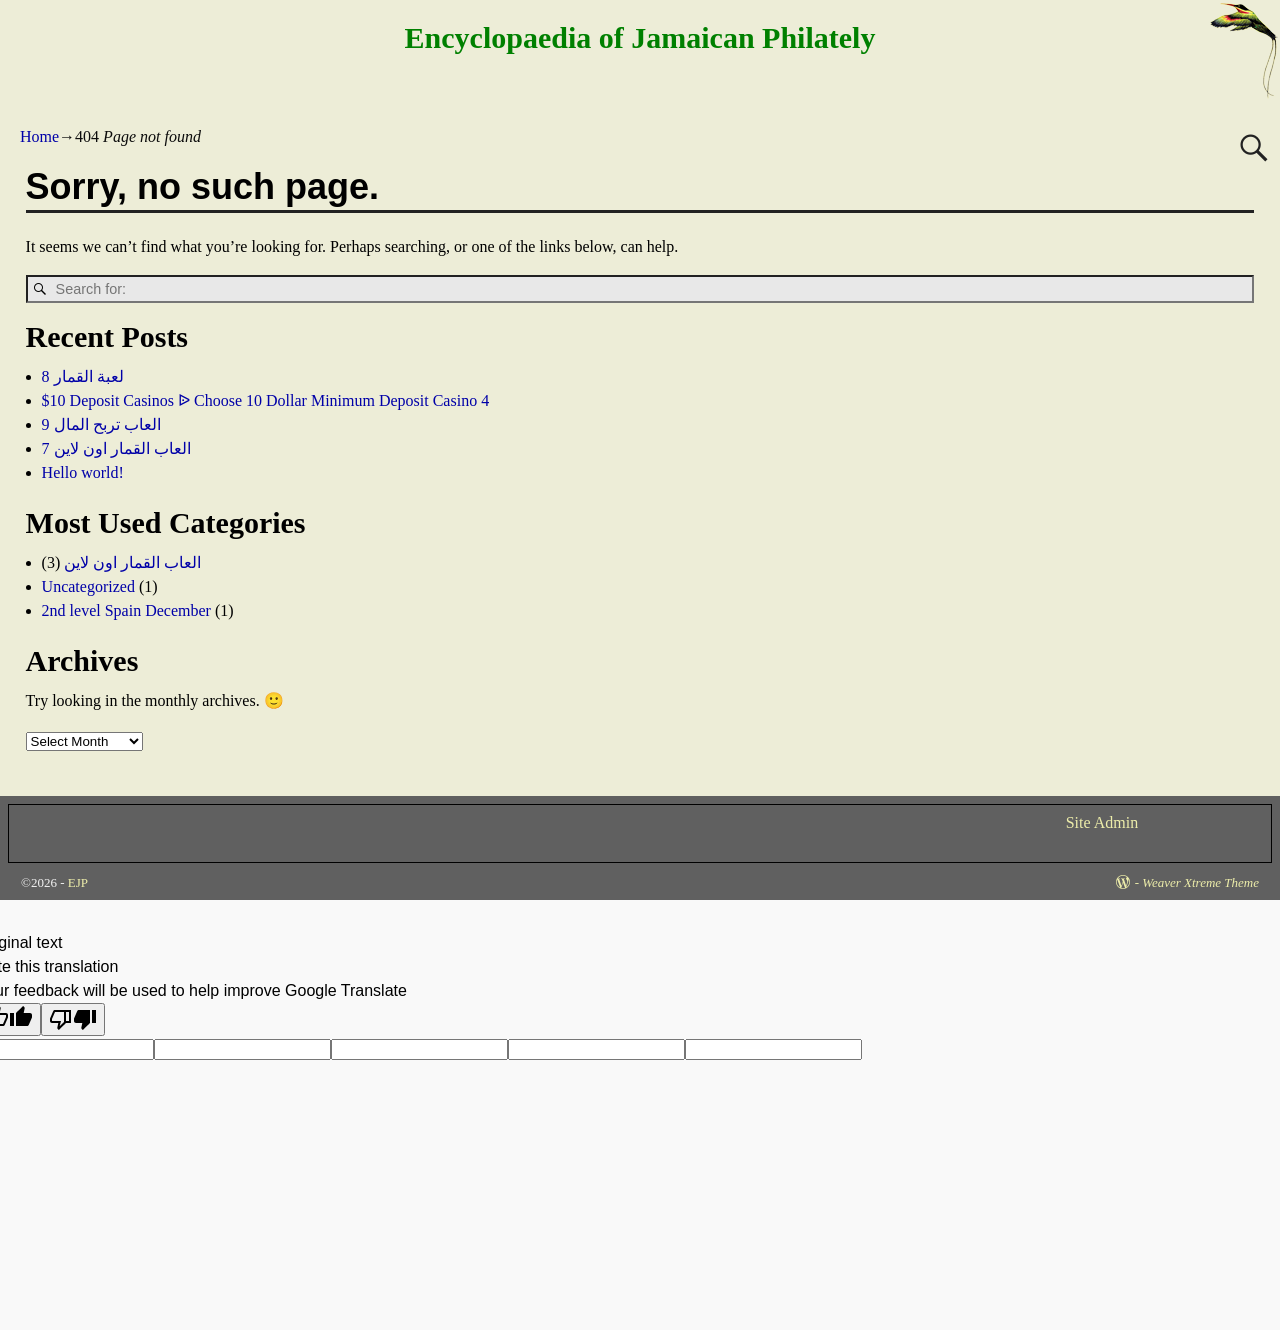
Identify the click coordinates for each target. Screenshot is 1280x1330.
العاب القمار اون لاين (132, 562)
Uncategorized (88, 586)
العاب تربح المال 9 (101, 424)
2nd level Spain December (126, 610)
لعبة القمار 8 (83, 376)
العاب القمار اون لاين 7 (116, 448)
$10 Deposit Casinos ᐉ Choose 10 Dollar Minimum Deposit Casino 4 (266, 400)
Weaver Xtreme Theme (1200, 882)
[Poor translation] (73, 1019)
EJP (78, 882)
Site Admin (1102, 822)
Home (39, 136)
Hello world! (83, 472)
